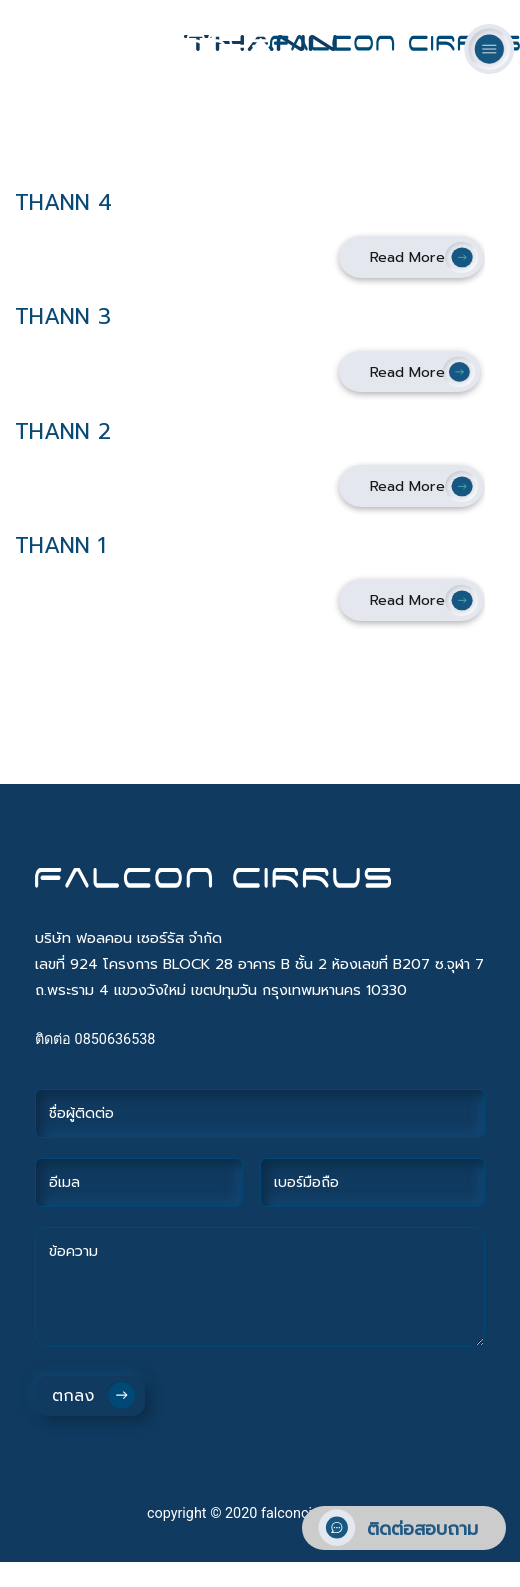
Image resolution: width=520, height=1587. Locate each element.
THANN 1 (60, 545)
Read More (407, 257)
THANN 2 (63, 431)
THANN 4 (63, 202)
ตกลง (73, 1396)
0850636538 (115, 1039)
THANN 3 (63, 316)
